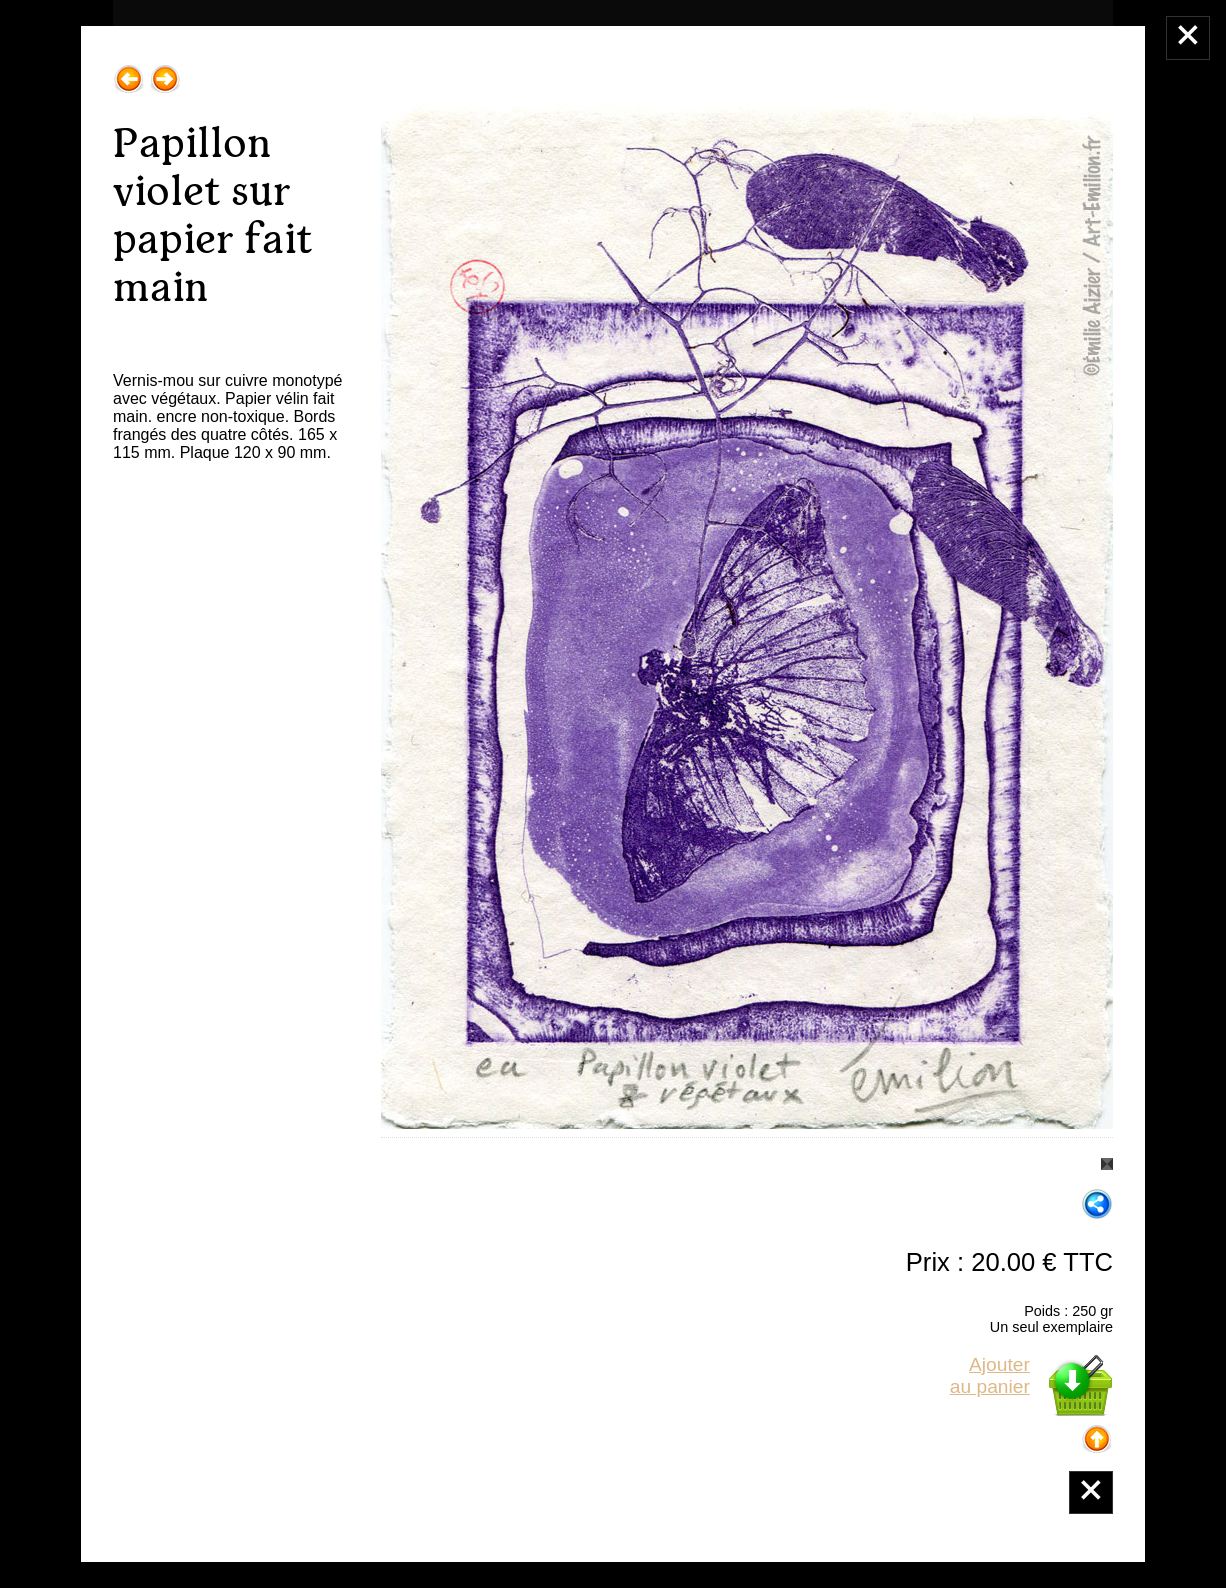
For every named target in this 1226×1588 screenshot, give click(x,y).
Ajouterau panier (990, 1375)
